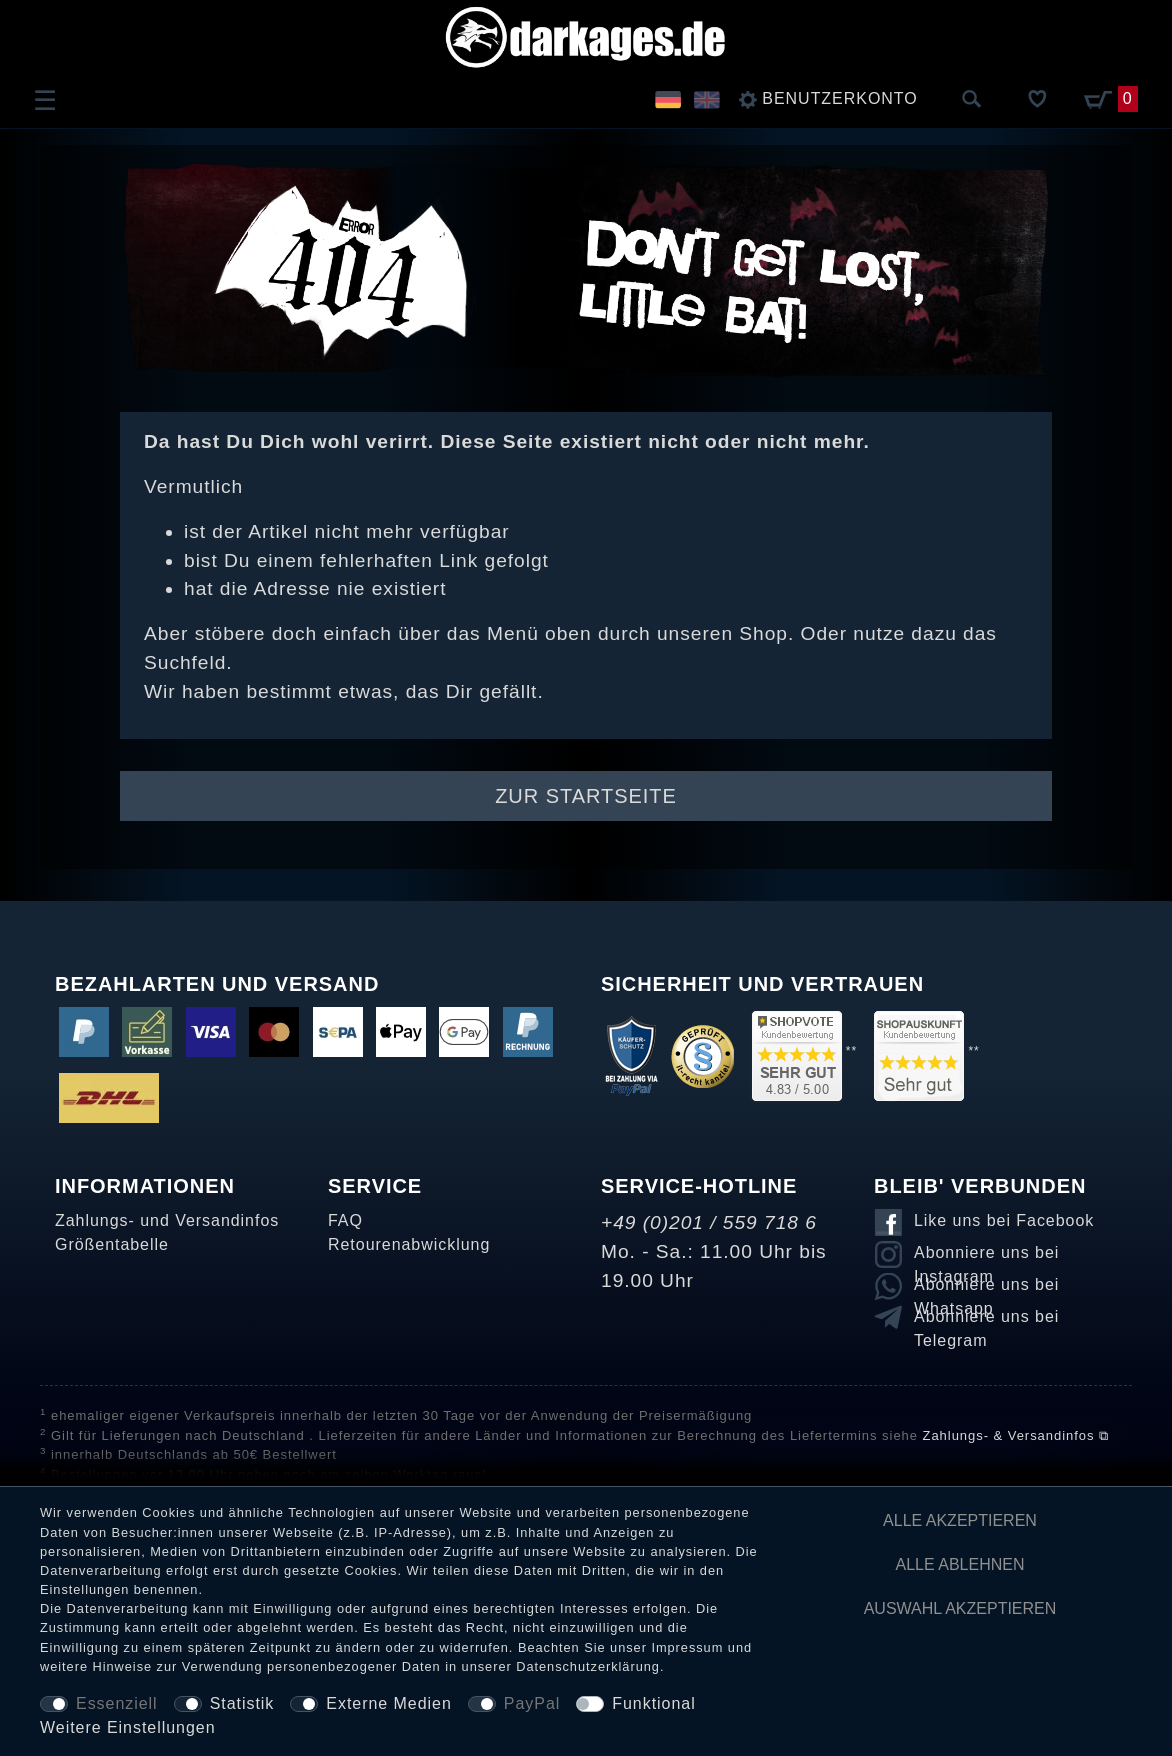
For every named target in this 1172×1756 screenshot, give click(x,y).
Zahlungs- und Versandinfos (167, 1220)
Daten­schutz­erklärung (588, 1666)
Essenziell (117, 1703)
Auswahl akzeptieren (960, 1608)
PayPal (532, 1703)
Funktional (653, 1703)
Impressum (687, 1647)
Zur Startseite (586, 796)
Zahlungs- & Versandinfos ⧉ (1016, 1435)
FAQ (345, 1220)
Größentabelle (112, 1244)
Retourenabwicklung (409, 1244)
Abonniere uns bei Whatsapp (986, 1288)
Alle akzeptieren (960, 1520)
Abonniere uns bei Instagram (986, 1256)
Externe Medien (389, 1703)
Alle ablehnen (960, 1564)
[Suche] (972, 100)
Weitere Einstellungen (128, 1727)
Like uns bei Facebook (1004, 1220)
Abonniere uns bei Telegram (986, 1320)
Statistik (242, 1703)
